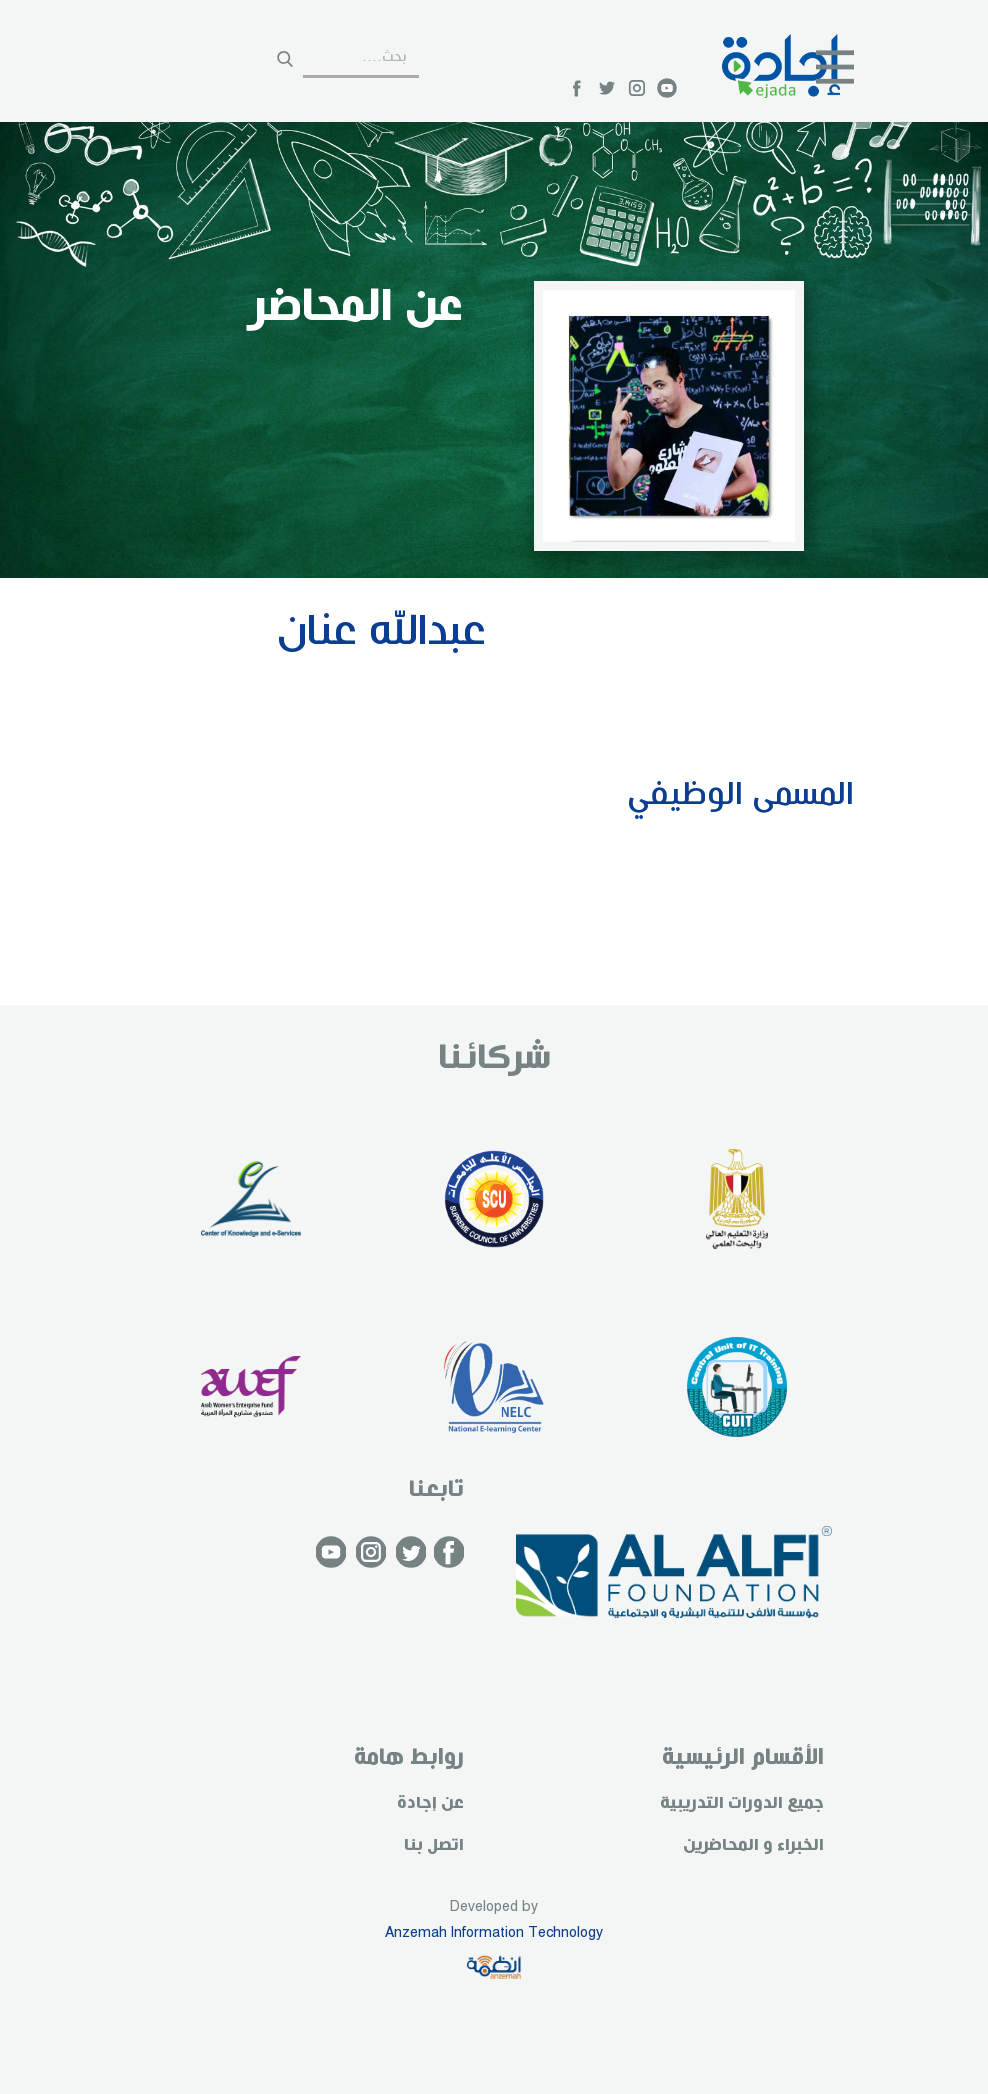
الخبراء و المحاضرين (753, 1845)
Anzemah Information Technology (494, 1933)
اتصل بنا (434, 1845)
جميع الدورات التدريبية (742, 1803)
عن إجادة (430, 1803)
